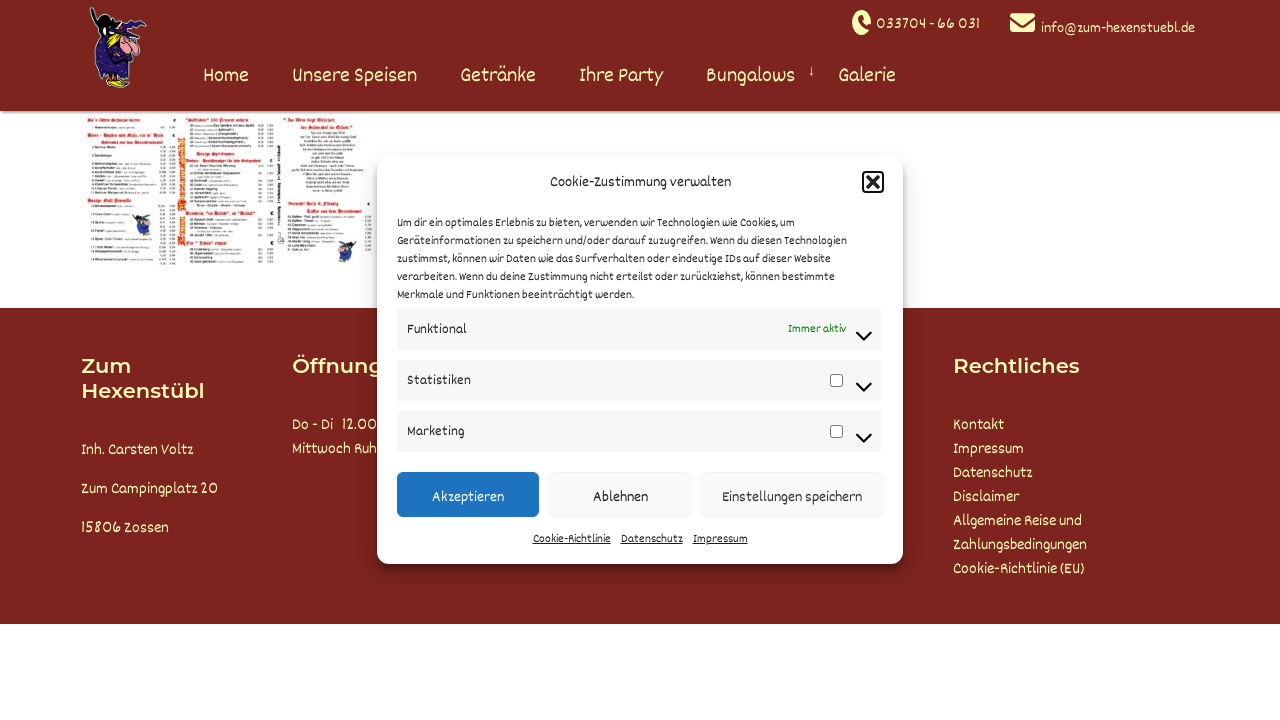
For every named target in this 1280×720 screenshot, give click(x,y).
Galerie (867, 75)
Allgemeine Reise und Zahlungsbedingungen (1020, 533)
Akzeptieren (468, 497)
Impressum (720, 539)
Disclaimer (986, 497)
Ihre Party (621, 75)
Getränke (498, 75)
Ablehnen (620, 497)
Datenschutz (652, 539)
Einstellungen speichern (792, 497)
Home (226, 75)
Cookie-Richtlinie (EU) (1018, 569)
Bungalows (750, 75)
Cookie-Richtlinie (572, 539)
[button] (873, 182)
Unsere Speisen (354, 75)
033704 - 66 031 (928, 24)
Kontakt (978, 425)
